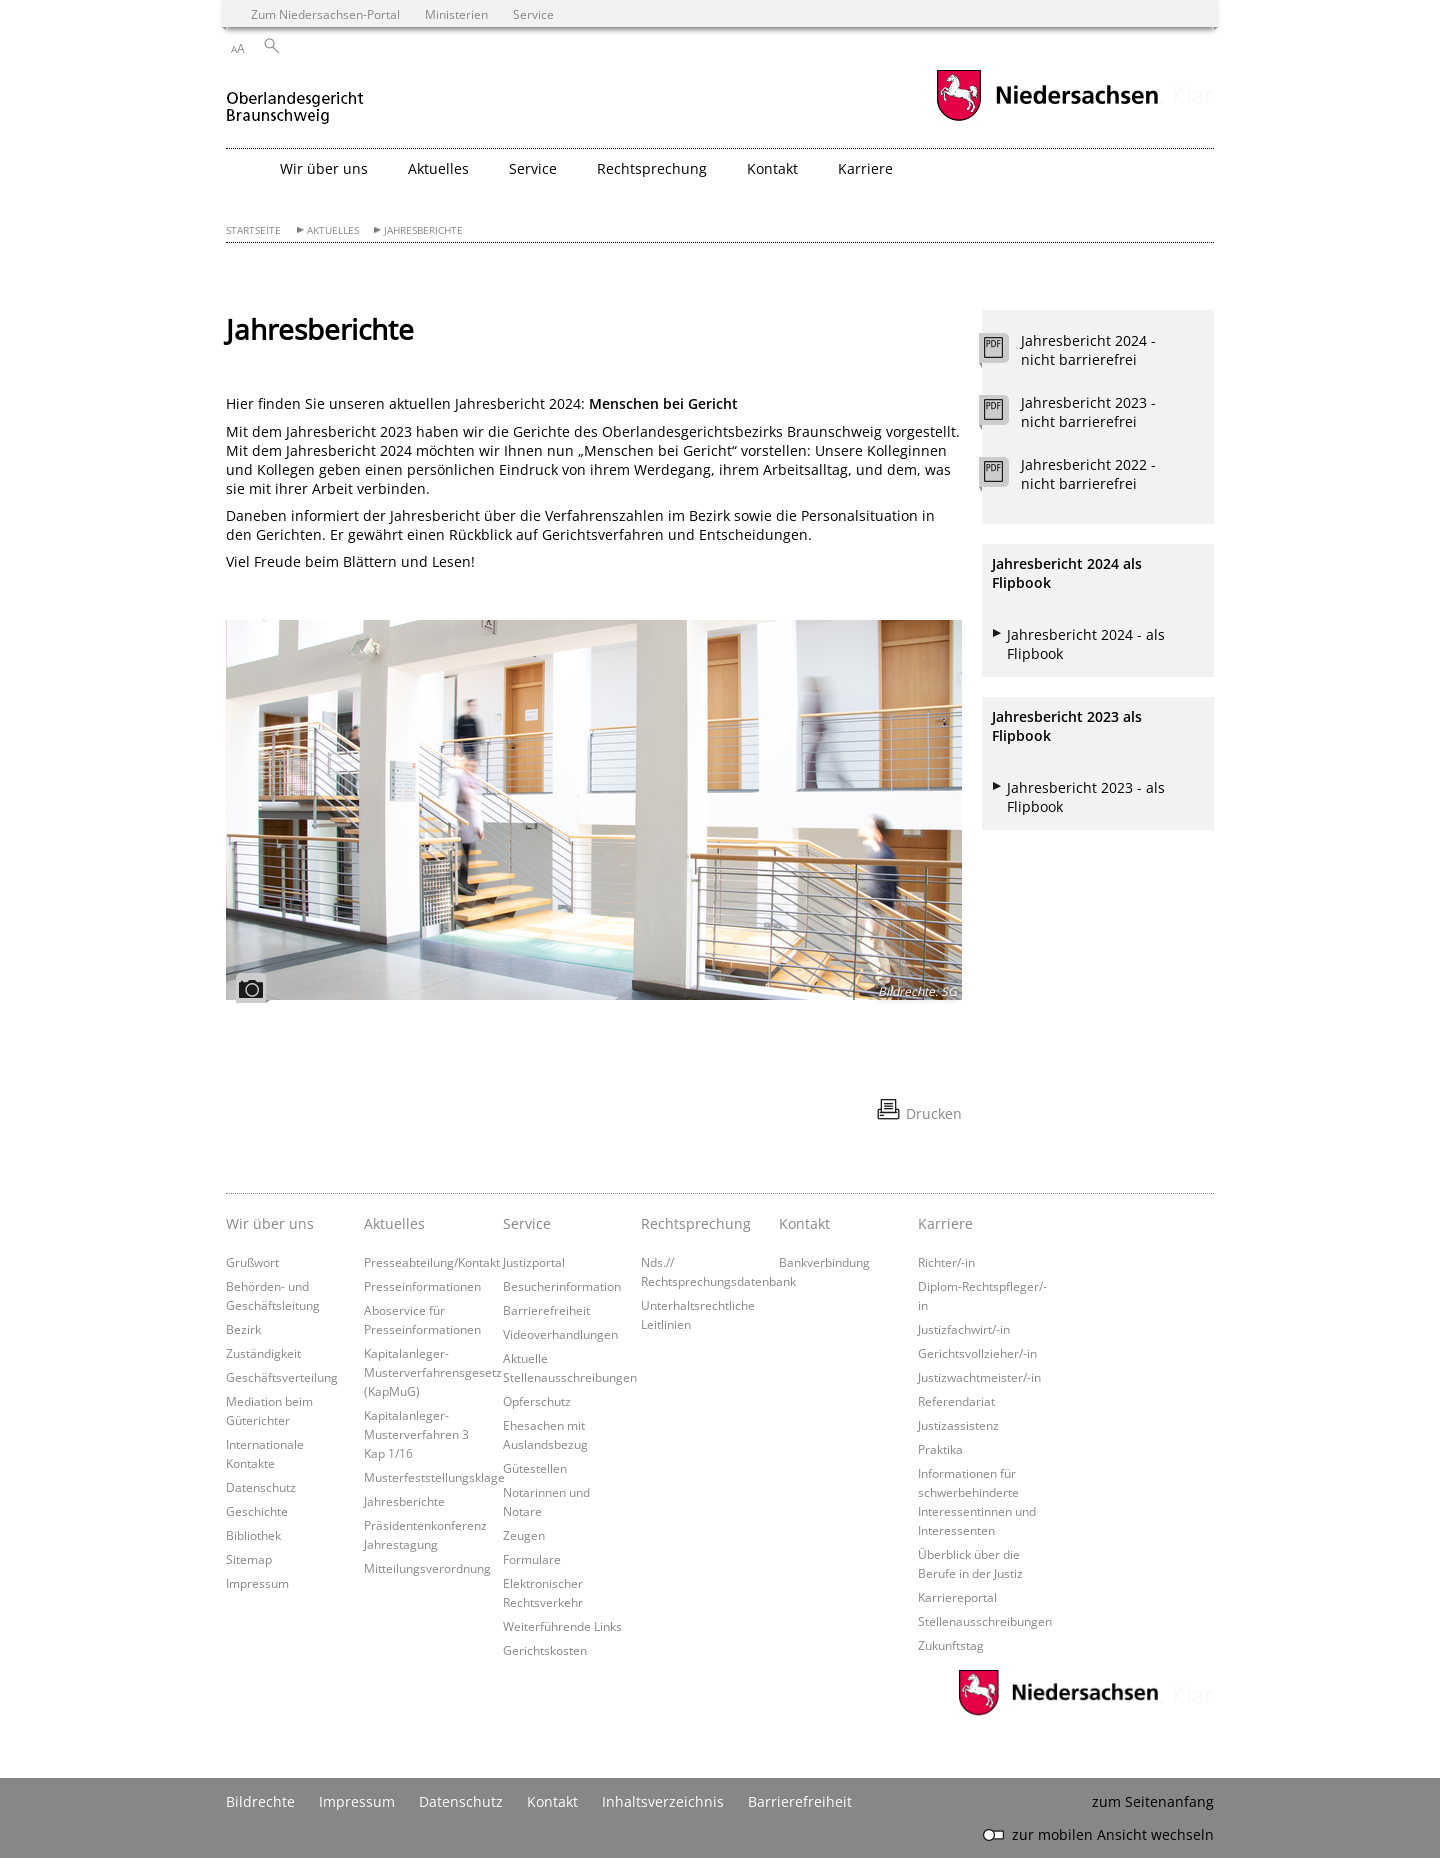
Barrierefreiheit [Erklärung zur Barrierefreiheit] (800, 1801)
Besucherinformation (562, 1286)
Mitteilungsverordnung (427, 1568)
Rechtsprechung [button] (652, 168)
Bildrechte (260, 1801)
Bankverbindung (824, 1262)
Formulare (532, 1559)
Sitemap (249, 1559)
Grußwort (252, 1262)
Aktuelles (333, 230)
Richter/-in (946, 1262)
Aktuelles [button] (438, 168)
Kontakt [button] (772, 168)
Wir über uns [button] (324, 168)
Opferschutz (537, 1401)
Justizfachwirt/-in (964, 1329)
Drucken (934, 1113)
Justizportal (534, 1262)
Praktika (940, 1449)
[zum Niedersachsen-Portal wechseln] (1047, 118)
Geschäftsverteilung (282, 1377)
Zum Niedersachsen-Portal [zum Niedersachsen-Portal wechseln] (325, 14)
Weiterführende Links (562, 1626)
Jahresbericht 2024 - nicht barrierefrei (1088, 350)
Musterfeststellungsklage (434, 1477)
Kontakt (804, 1223)
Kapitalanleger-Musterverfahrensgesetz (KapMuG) (433, 1372)
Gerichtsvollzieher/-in (977, 1353)
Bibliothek (253, 1535)
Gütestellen (535, 1468)
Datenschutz (261, 1487)
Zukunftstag (951, 1645)
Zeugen (524, 1535)
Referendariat (956, 1401)
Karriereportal (957, 1597)
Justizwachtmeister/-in (979, 1377)
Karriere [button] (865, 168)
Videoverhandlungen (560, 1334)
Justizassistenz (958, 1425)
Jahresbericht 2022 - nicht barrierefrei (1088, 474)
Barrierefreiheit (546, 1310)
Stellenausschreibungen (985, 1621)
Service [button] (533, 168)
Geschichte (257, 1511)
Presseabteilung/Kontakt (432, 1262)
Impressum (257, 1583)
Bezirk (243, 1329)
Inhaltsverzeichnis (663, 1801)
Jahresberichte (423, 230)
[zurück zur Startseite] (295, 98)
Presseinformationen (422, 1286)
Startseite (253, 230)
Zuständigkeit (263, 1353)
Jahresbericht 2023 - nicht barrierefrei (1088, 412)
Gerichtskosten (545, 1650)
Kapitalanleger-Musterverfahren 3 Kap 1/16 (416, 1434)
